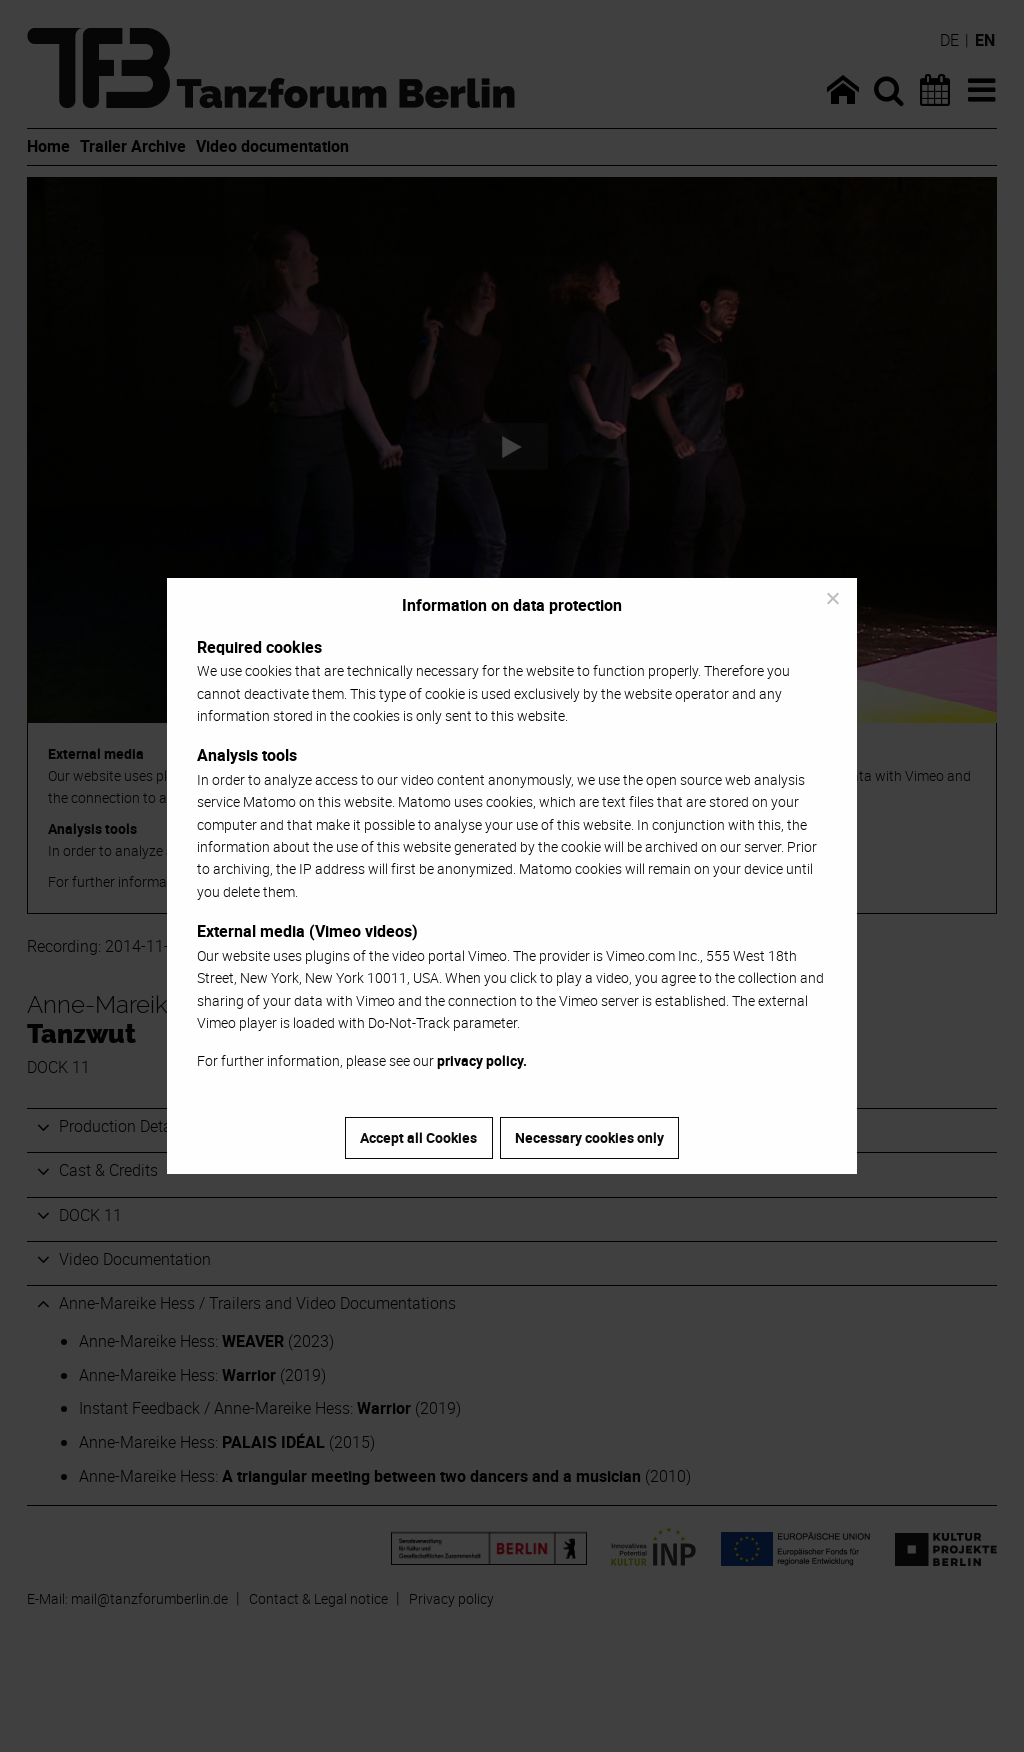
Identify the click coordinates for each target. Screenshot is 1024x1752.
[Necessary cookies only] (832, 598)
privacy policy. (482, 1060)
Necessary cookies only (589, 1137)
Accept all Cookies (418, 1137)
